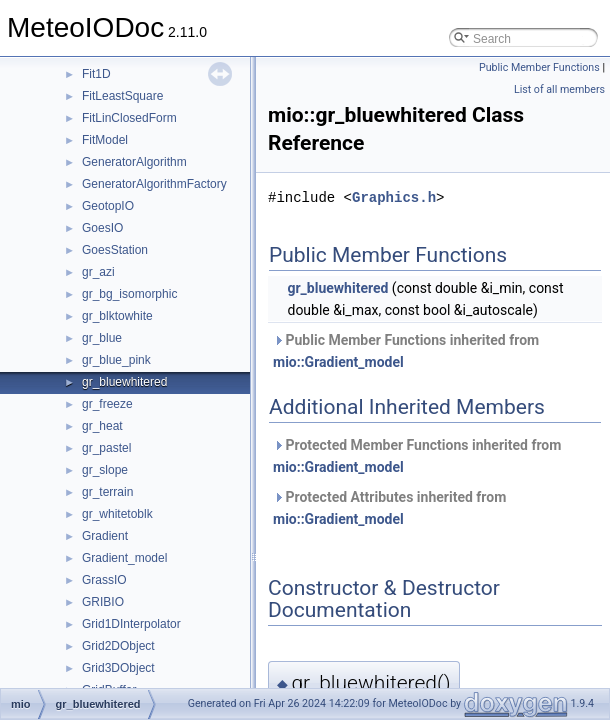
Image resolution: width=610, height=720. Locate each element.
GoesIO (102, 228)
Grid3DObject (118, 668)
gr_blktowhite (117, 316)
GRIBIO (103, 602)
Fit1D (96, 74)
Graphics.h (394, 197)
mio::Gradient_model (338, 362)
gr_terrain (107, 492)
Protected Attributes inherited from (389, 508)
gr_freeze (107, 404)
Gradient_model (124, 558)
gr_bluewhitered (124, 382)
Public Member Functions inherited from (406, 351)
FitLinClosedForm (129, 118)
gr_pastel (106, 448)
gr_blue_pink (116, 360)
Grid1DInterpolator (131, 624)
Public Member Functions (539, 67)
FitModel (105, 140)
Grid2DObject (118, 646)
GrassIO (104, 580)
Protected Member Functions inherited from (417, 456)
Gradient (105, 536)
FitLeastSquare (122, 96)
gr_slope (105, 470)
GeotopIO (108, 206)
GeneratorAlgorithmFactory (154, 184)
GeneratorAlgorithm (134, 162)
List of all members (559, 89)
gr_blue (102, 338)
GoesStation (115, 250)
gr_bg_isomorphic (129, 294)
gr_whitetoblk (117, 514)
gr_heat (102, 426)
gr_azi (98, 272)
